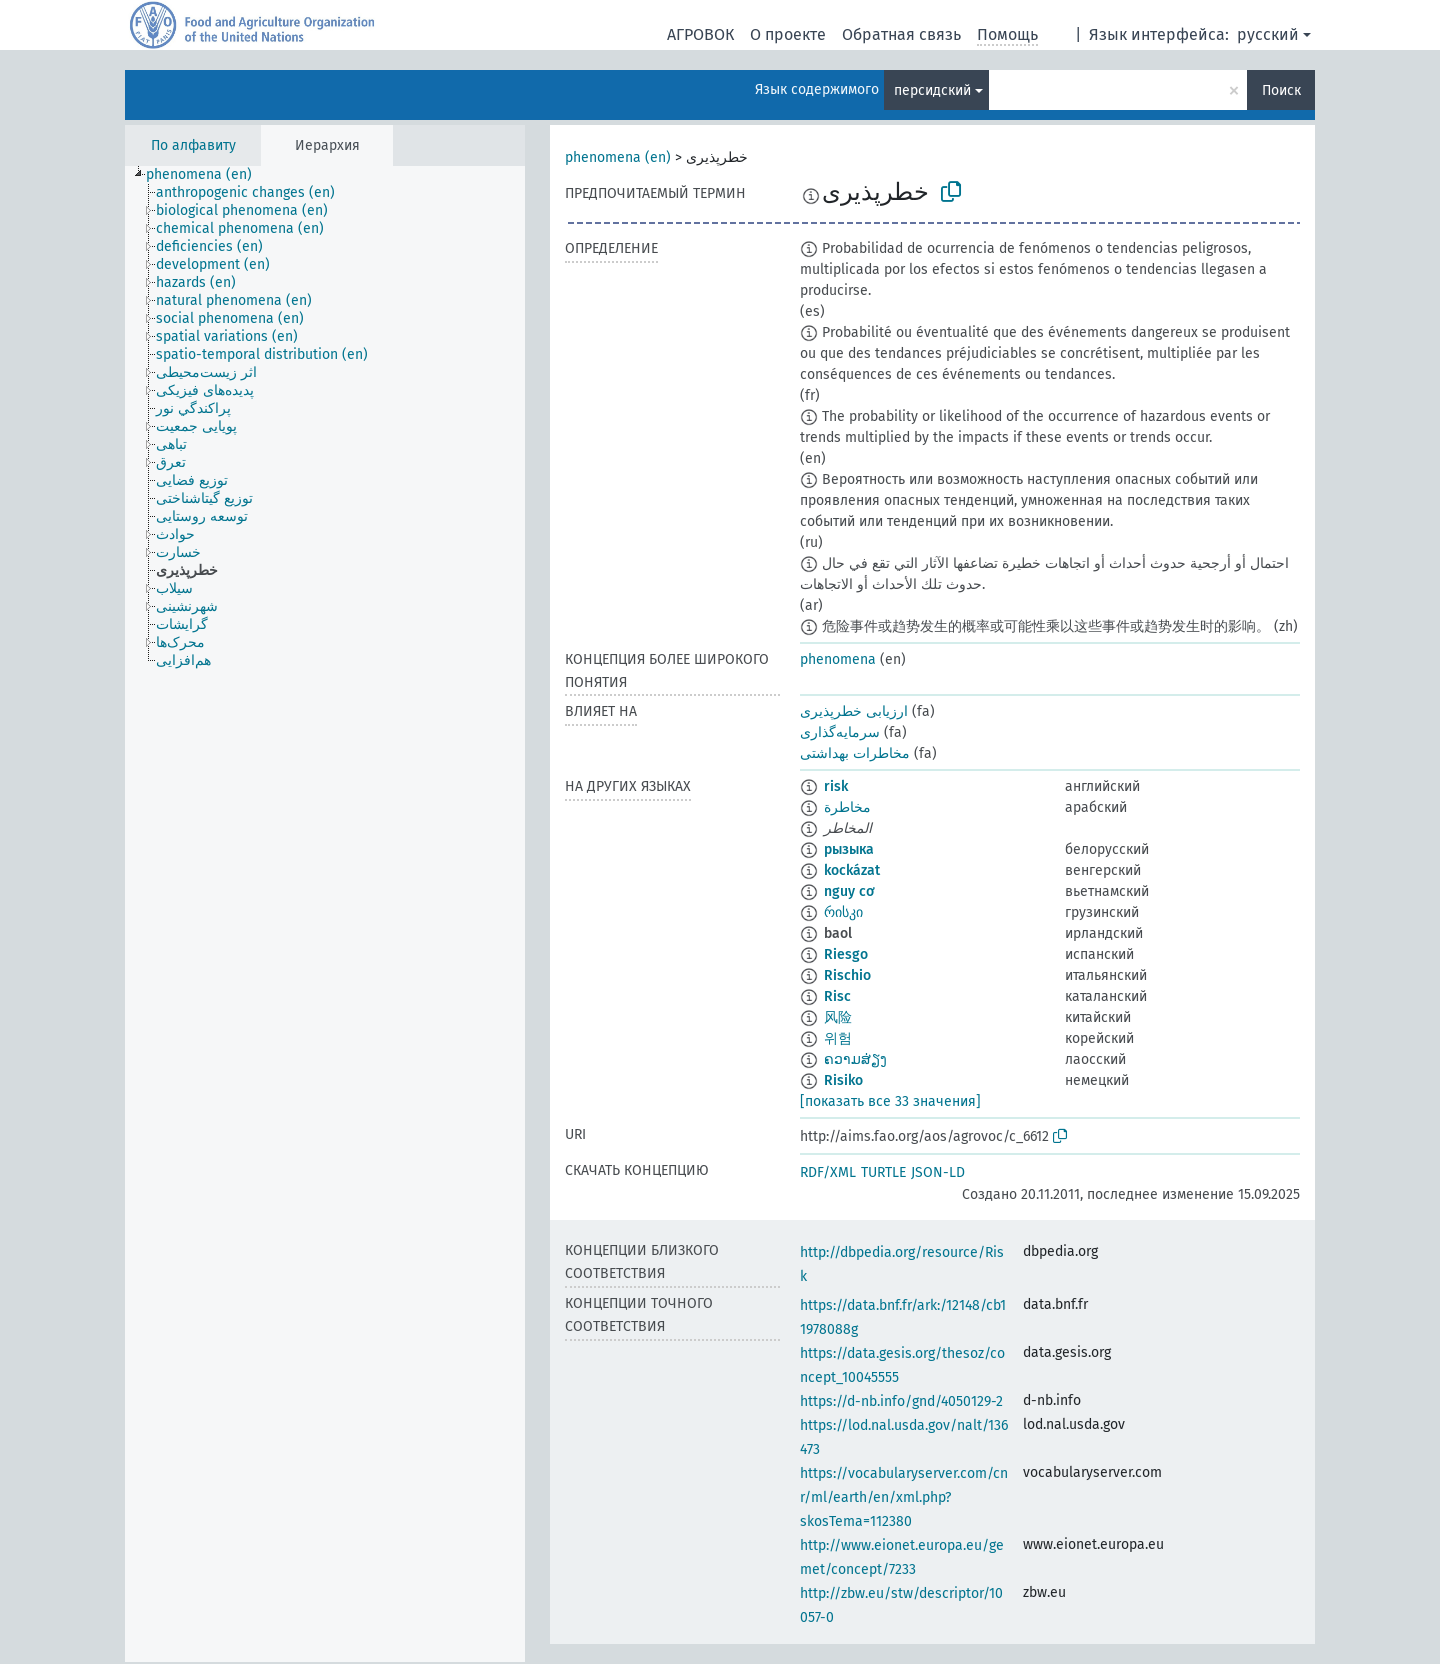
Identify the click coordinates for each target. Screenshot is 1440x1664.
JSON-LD (938, 1172)
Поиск (1281, 90)
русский (1268, 34)
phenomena (838, 659)
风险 (838, 1017)
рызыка (849, 849)
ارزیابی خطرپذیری (854, 711)
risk (836, 786)
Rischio (847, 975)
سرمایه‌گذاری (840, 732)
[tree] (325, 914)
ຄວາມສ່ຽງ (855, 1059)
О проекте (788, 34)
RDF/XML (828, 1172)
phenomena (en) (618, 157)
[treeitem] (207, 175)
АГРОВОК (700, 34)
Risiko (843, 1080)
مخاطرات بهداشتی (855, 753)
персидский (932, 90)
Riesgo (846, 954)
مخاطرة (847, 807)
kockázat (852, 870)
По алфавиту (193, 145)
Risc (837, 996)
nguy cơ (849, 891)
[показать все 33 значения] (890, 1101)
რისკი (843, 912)
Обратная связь (901, 34)
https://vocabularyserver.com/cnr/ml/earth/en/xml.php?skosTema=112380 (904, 1497)
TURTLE (883, 1172)
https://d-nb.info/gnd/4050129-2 (901, 1401)
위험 (838, 1038)
